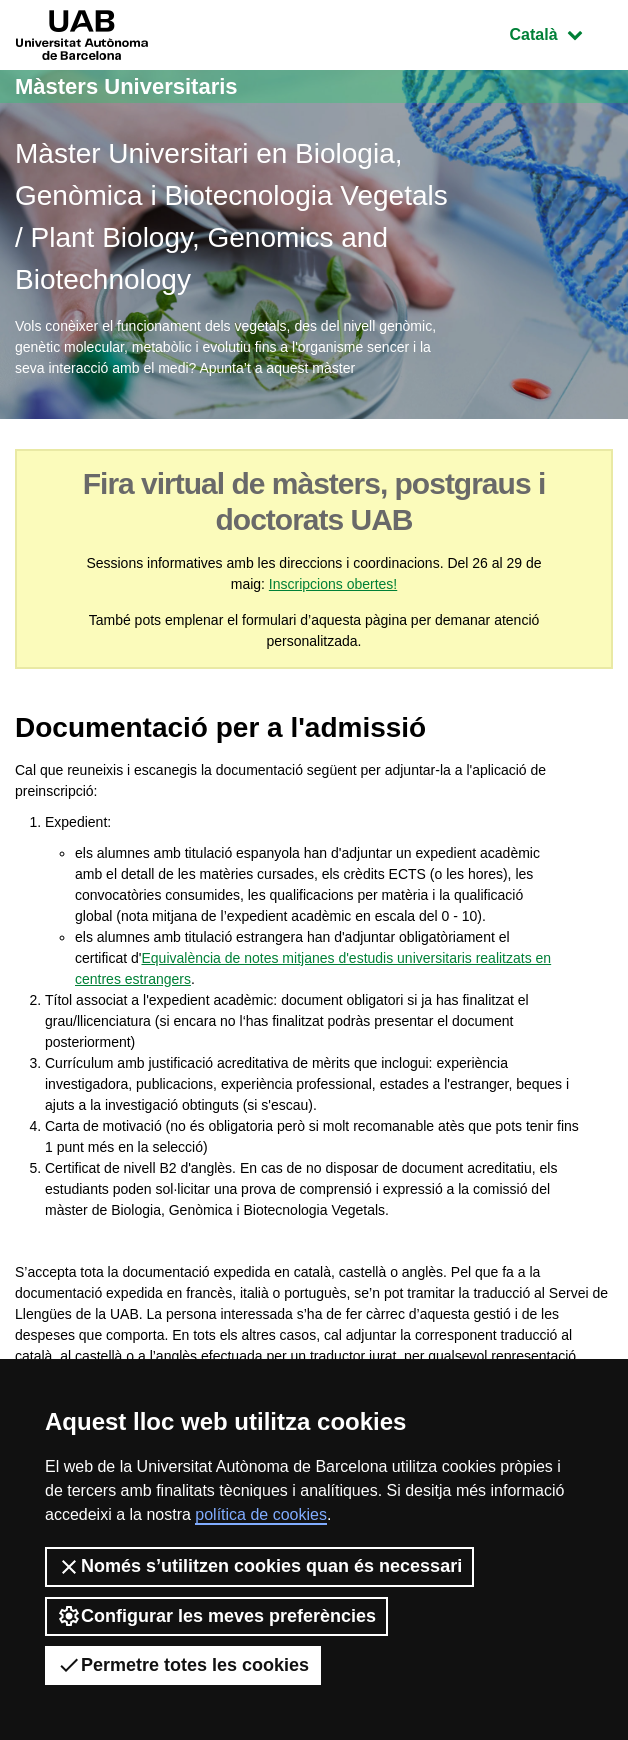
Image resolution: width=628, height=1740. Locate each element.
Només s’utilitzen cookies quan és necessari (259, 1567)
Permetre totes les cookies (183, 1665)
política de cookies (261, 1514)
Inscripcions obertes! (333, 584)
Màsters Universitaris (126, 86)
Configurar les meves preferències (216, 1616)
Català (561, 32)
